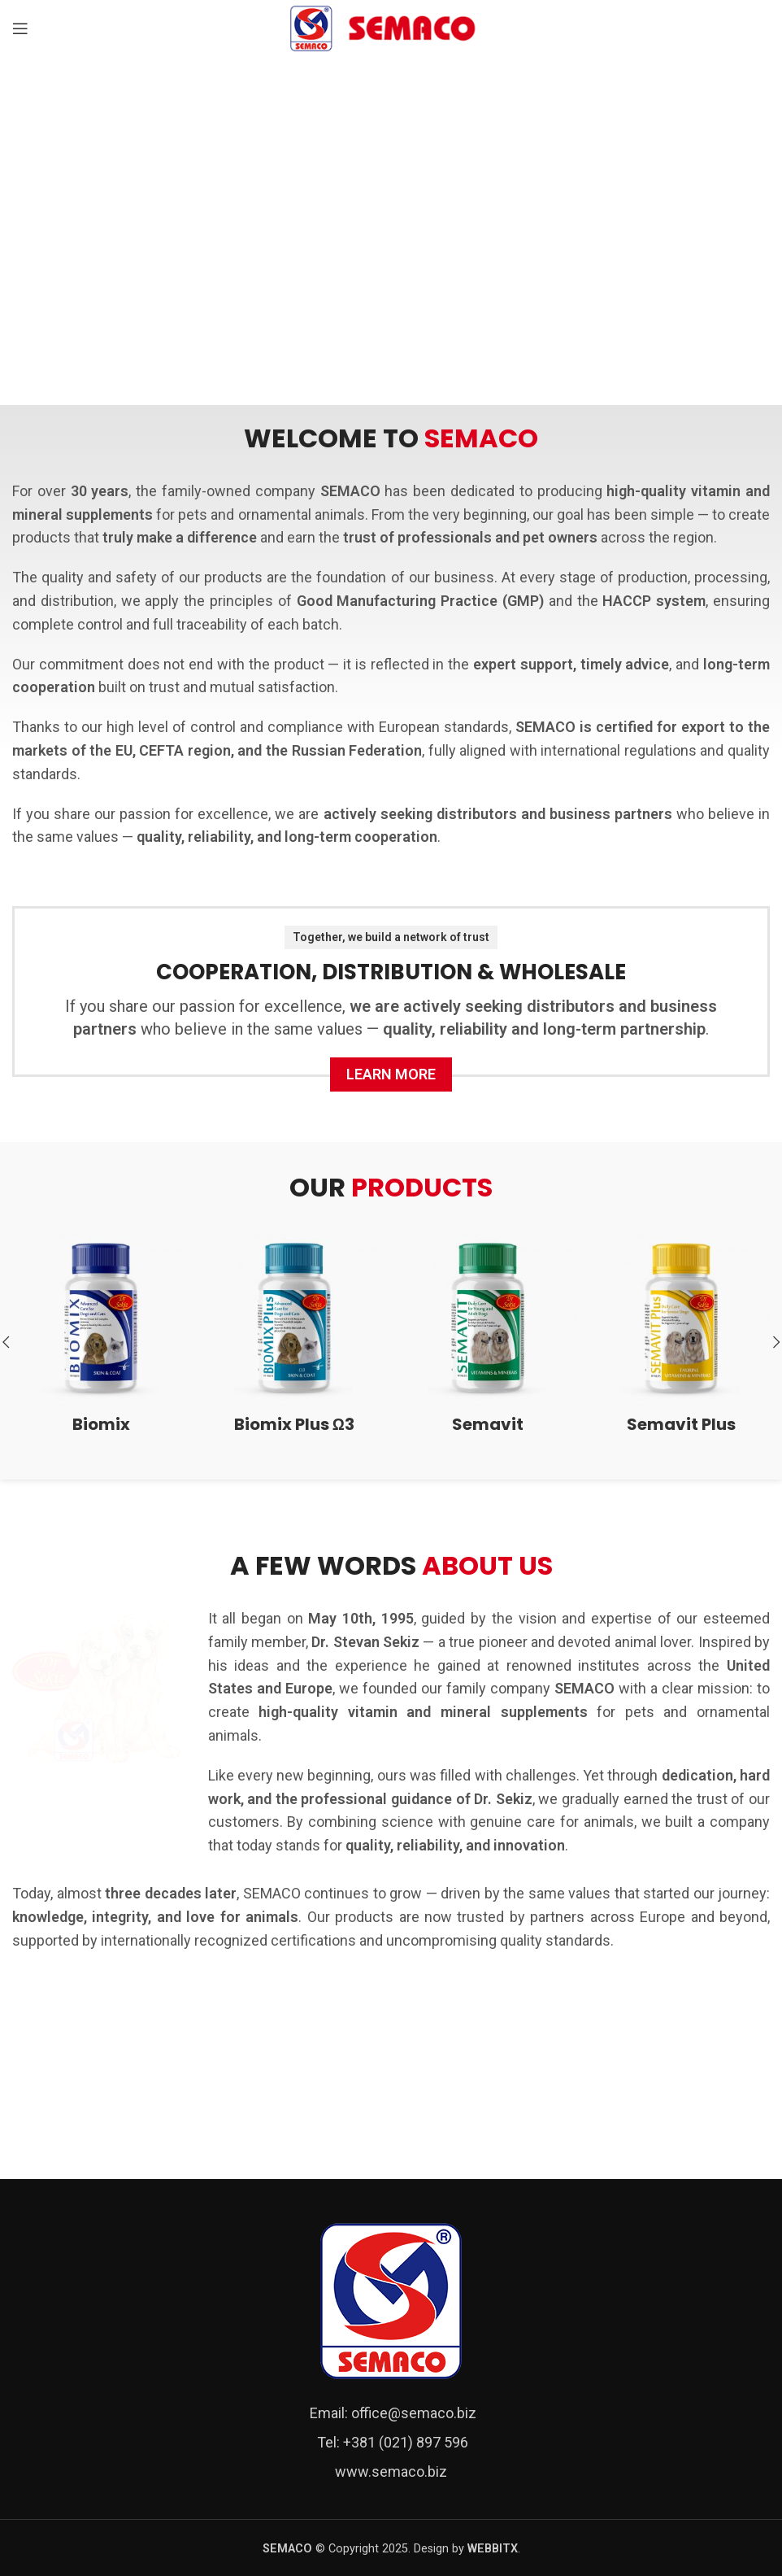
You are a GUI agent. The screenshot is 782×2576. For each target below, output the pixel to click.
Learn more (391, 1074)
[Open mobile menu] (20, 28)
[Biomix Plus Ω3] (294, 1317)
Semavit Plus (681, 1424)
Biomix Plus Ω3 (294, 1424)
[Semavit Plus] (681, 1317)
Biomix (101, 1424)
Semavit (488, 1424)
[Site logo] (391, 27)
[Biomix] (100, 1317)
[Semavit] (487, 1317)
